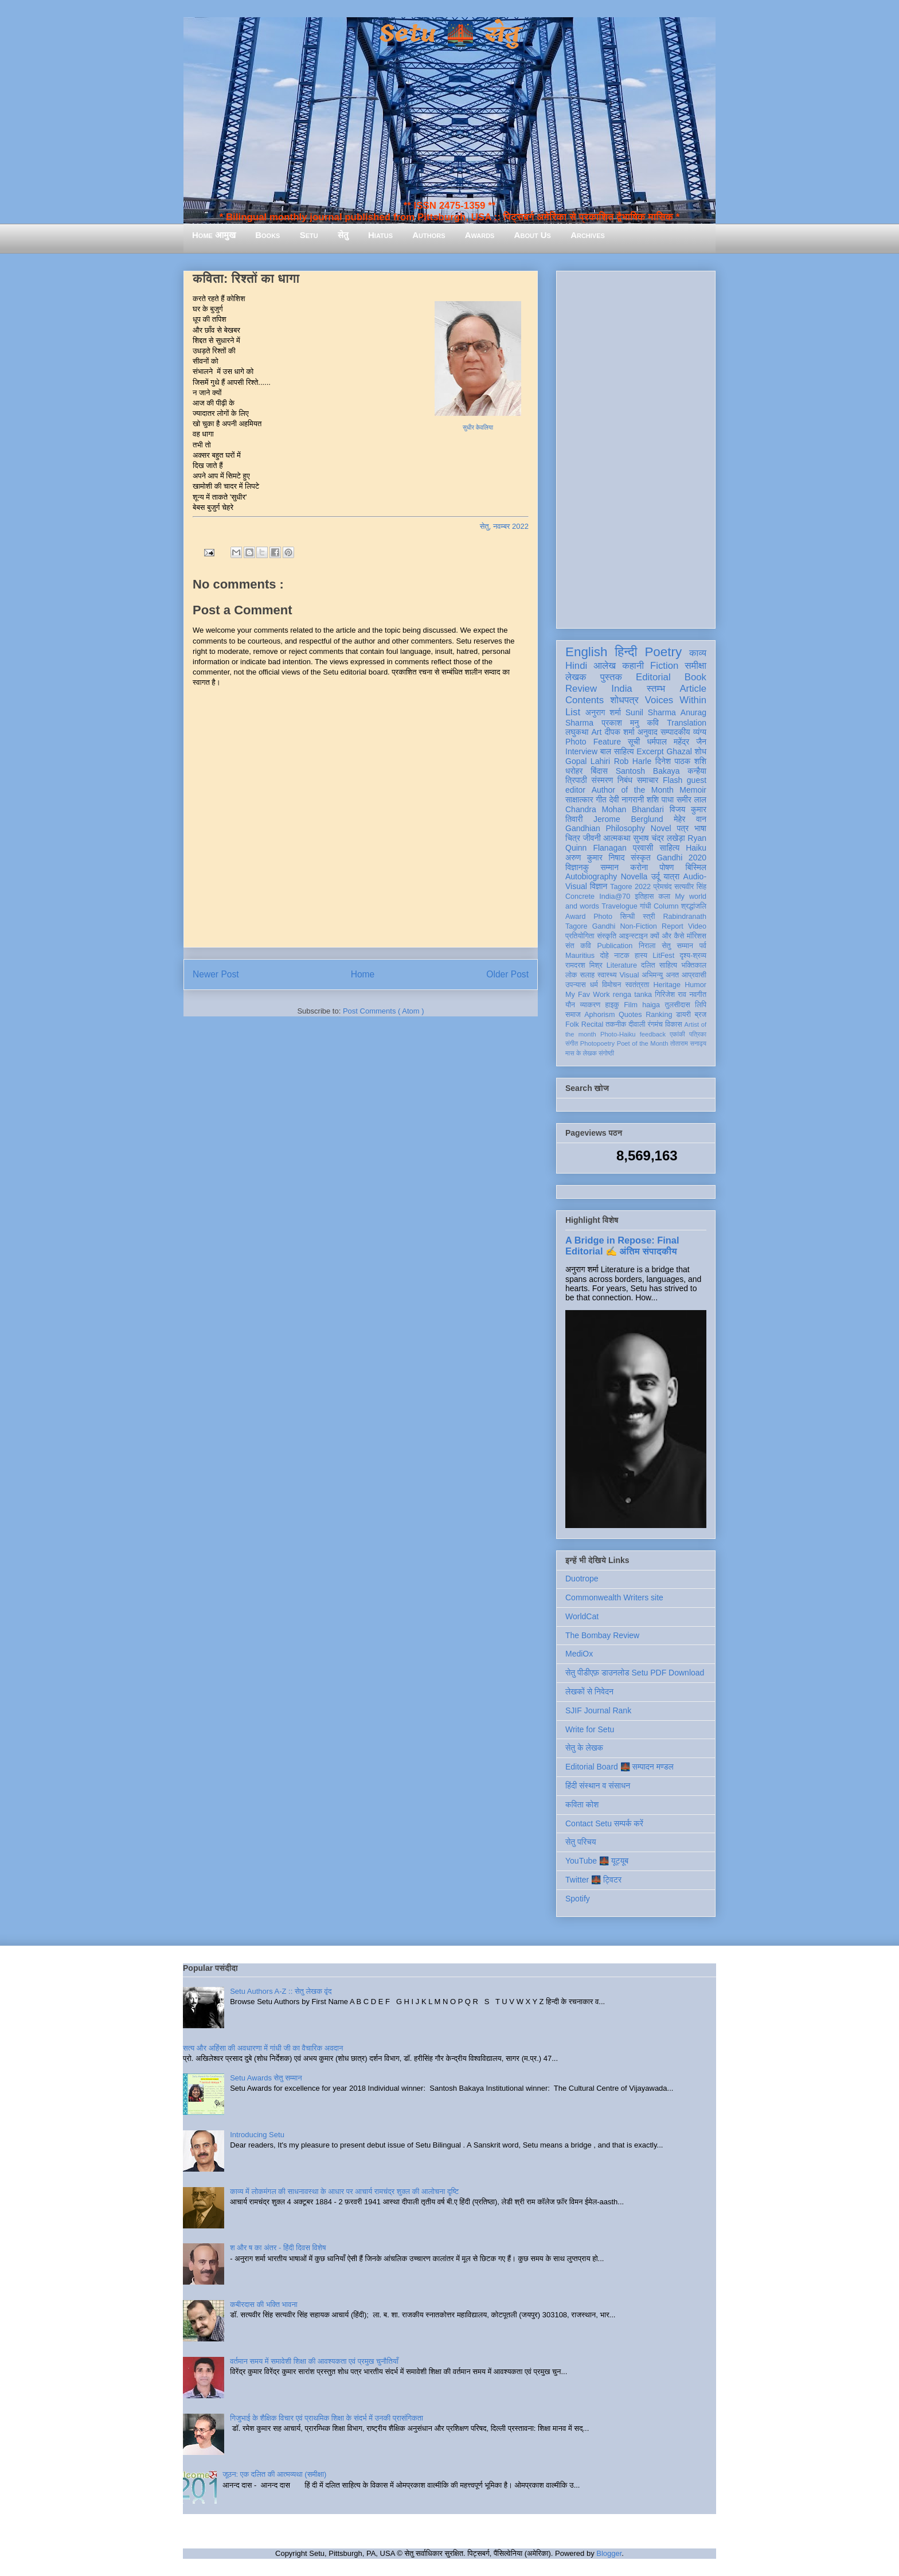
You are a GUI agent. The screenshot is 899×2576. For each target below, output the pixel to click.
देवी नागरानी (626, 799)
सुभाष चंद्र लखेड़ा (659, 838)
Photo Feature (593, 741)
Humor (695, 985)
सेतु (343, 235)
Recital (592, 1024)
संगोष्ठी (606, 1053)
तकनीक (615, 1024)
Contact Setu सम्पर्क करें (604, 1823)
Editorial (653, 677)
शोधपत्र (624, 700)
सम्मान (609, 867)
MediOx (579, 1653)
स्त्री (649, 917)
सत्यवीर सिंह (690, 887)
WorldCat (582, 1616)
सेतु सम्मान (677, 946)
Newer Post (216, 974)
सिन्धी (627, 917)
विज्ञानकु (577, 867)
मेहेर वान (690, 819)
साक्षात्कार (579, 799)
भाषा (700, 828)
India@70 (614, 897)
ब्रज (701, 1015)
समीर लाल (691, 799)
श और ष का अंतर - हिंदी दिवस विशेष (278, 2247)
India (621, 688)
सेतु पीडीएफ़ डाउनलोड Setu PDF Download (634, 1672)
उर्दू (655, 876)
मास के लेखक (581, 1053)
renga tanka (632, 995)
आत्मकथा (616, 838)
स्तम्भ (656, 688)
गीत (601, 799)
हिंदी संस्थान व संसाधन (597, 1785)
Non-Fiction (638, 926)
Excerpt (649, 751)
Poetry (663, 652)
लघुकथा (576, 731)
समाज (573, 1015)
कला (665, 897)
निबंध (624, 780)
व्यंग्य (699, 731)
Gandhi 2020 (681, 857)
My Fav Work (587, 995)
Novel (661, 828)
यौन (570, 1005)
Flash (672, 780)
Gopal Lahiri (587, 761)
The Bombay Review (602, 1635)
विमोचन (611, 985)
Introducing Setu (257, 2134)
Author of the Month (633, 789)
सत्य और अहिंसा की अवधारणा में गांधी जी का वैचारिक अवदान (263, 2048)
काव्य (697, 653)
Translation (686, 722)
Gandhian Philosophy (605, 828)
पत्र (683, 828)
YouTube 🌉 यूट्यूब (596, 1860)
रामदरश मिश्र (584, 965)
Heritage (667, 985)
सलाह (587, 975)
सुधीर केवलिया (478, 427)
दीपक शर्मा (620, 731)
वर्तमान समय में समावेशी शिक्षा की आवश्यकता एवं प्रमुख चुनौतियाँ (314, 2361)
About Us (532, 235)
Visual (629, 975)
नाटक (622, 956)
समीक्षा (695, 665)
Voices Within (675, 700)
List (572, 712)
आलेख (604, 665)
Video (697, 926)
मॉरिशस (696, 936)
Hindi (576, 665)
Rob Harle (633, 761)
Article (692, 688)
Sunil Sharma (651, 712)
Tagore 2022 (630, 887)
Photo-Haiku (618, 1034)
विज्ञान (599, 886)
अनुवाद (648, 731)
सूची (634, 741)
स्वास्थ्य (607, 975)
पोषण (666, 867)
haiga (651, 1005)
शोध (701, 751)
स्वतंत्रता (637, 985)
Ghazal (678, 751)
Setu (309, 235)
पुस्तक (611, 677)
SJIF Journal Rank (598, 1710)
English (586, 652)
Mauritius (580, 956)
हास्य (641, 956)
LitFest (663, 956)
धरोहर (574, 770)
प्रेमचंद (663, 887)
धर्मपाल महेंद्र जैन (676, 741)
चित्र (572, 838)
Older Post (507, 974)
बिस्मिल (696, 867)
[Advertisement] (635, 447)
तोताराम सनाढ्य (688, 1043)
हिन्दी (626, 652)
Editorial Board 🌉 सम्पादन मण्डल (619, 1766)
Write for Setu (589, 1729)
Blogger (609, 2553)
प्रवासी (643, 847)
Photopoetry (597, 1043)
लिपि (700, 1005)
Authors (428, 235)
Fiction (664, 665)
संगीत (571, 1043)
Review (581, 688)
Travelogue (619, 906)
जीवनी (592, 838)
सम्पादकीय (675, 731)
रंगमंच (655, 1024)
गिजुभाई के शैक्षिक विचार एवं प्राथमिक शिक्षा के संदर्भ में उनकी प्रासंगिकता (326, 2418)
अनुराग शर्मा (603, 712)
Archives (587, 235)
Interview (581, 751)
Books (267, 235)
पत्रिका (697, 1034)
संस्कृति (606, 936)
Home (363, 974)
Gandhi (604, 926)
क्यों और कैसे (667, 936)
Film (631, 1005)
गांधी (645, 906)
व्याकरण (590, 1005)
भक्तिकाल (693, 965)
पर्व (702, 946)
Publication (615, 946)
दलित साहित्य (659, 965)
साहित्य (669, 847)
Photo (602, 917)
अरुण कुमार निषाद (594, 857)
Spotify (577, 1898)
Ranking (659, 1015)
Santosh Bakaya (648, 770)
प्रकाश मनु (620, 722)
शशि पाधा (660, 799)
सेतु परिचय (580, 1841)
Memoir (692, 789)
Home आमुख (214, 235)
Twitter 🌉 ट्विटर (593, 1879)
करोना (639, 867)
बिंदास (599, 770)
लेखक (576, 677)
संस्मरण (602, 780)
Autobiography (591, 876)
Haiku (696, 847)
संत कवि (578, 946)
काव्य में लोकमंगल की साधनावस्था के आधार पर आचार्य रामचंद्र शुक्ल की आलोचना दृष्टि (344, 2191)
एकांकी (677, 1034)
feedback (653, 1034)
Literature (622, 965)
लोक (571, 975)
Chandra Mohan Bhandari (614, 809)
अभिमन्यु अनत (660, 975)
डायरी (683, 1015)
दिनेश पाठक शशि (680, 761)
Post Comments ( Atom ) (383, 1011)
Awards (480, 235)
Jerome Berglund (628, 819)
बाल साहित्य (617, 751)
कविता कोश (582, 1804)
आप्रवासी (694, 975)
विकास (673, 1024)
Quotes (630, 1015)
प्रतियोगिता (580, 936)
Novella (634, 876)
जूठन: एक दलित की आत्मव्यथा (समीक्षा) (274, 2474)
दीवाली (636, 1024)
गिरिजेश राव (670, 995)
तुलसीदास (677, 1005)
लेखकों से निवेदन (589, 1691)
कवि (653, 722)
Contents (584, 700)
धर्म (594, 985)
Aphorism (599, 1015)
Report (672, 926)
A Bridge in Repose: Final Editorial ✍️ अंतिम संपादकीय (622, 1245)
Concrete (580, 897)
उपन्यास (575, 985)
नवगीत (697, 995)
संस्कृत (641, 857)
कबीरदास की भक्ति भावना (264, 2304)
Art (597, 731)
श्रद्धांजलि (693, 906)
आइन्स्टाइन (633, 936)
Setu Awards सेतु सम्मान (266, 2078)
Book (695, 677)
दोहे (604, 956)
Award (575, 917)
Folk (572, 1024)
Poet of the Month (643, 1043)
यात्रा (671, 876)
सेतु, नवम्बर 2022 (504, 526)
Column (666, 906)
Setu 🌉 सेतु (449, 34)
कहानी (633, 665)
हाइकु (612, 1005)
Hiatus (380, 235)
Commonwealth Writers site (614, 1597)
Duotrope (582, 1578)
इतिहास (644, 897)
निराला (647, 946)
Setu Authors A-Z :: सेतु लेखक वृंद (280, 1991)
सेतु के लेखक (584, 1747)
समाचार (648, 780)
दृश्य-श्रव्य (692, 956)
